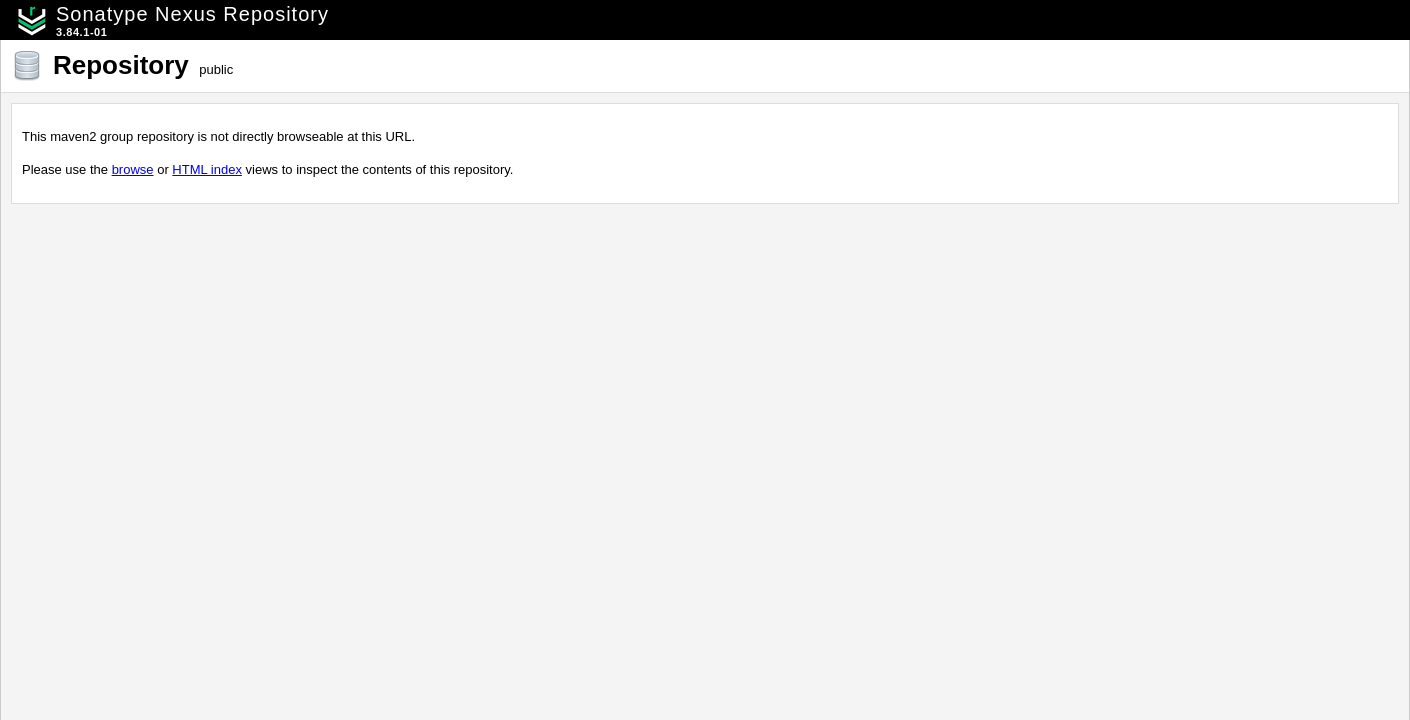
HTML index (207, 169)
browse (133, 169)
